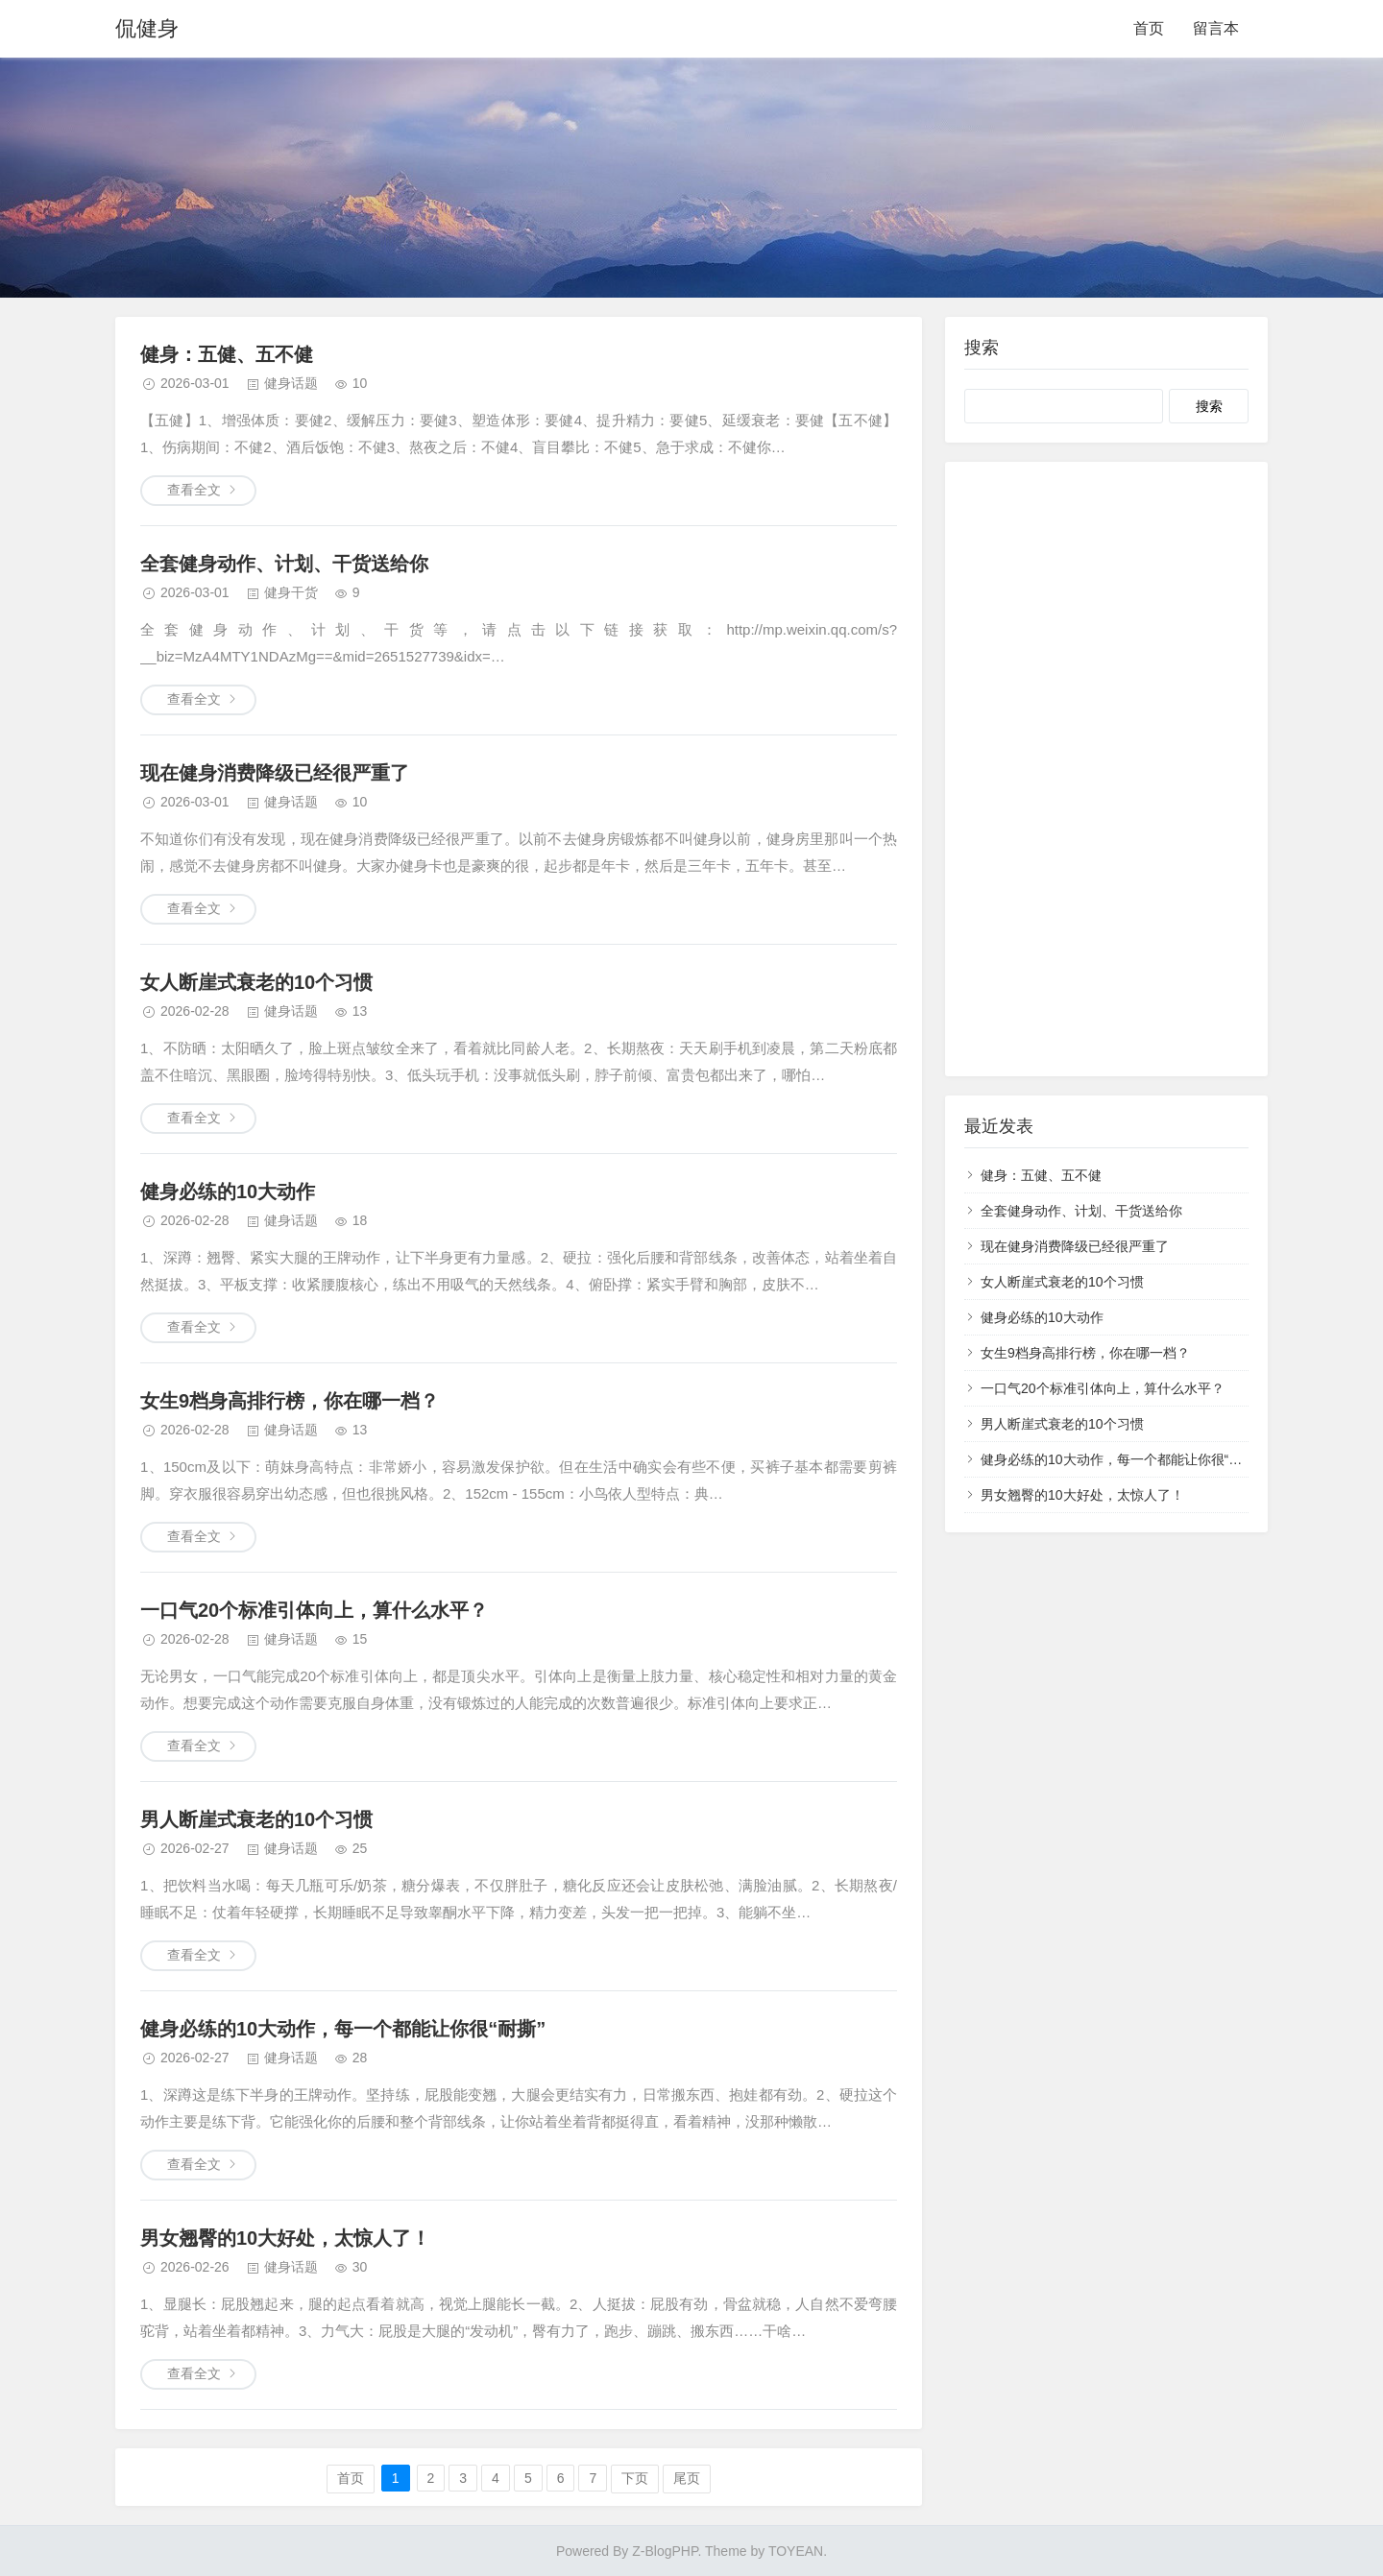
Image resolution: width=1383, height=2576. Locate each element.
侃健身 (147, 28)
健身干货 (291, 592)
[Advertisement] (1106, 769)
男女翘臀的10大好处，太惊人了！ (285, 2238)
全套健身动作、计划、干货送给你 (284, 563)
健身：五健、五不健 (226, 354)
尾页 (686, 2478)
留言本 (1216, 28)
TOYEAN (795, 2551)
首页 (1148, 28)
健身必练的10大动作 (227, 1191)
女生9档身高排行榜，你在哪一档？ (289, 1400)
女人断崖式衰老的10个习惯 (256, 982)
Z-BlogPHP (664, 2551)
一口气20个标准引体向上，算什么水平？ (314, 1610)
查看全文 (194, 489)
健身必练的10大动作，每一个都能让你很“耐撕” (343, 2028)
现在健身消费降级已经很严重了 (274, 772)
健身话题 (291, 383)
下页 (634, 2478)
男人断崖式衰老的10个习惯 (256, 1819)
